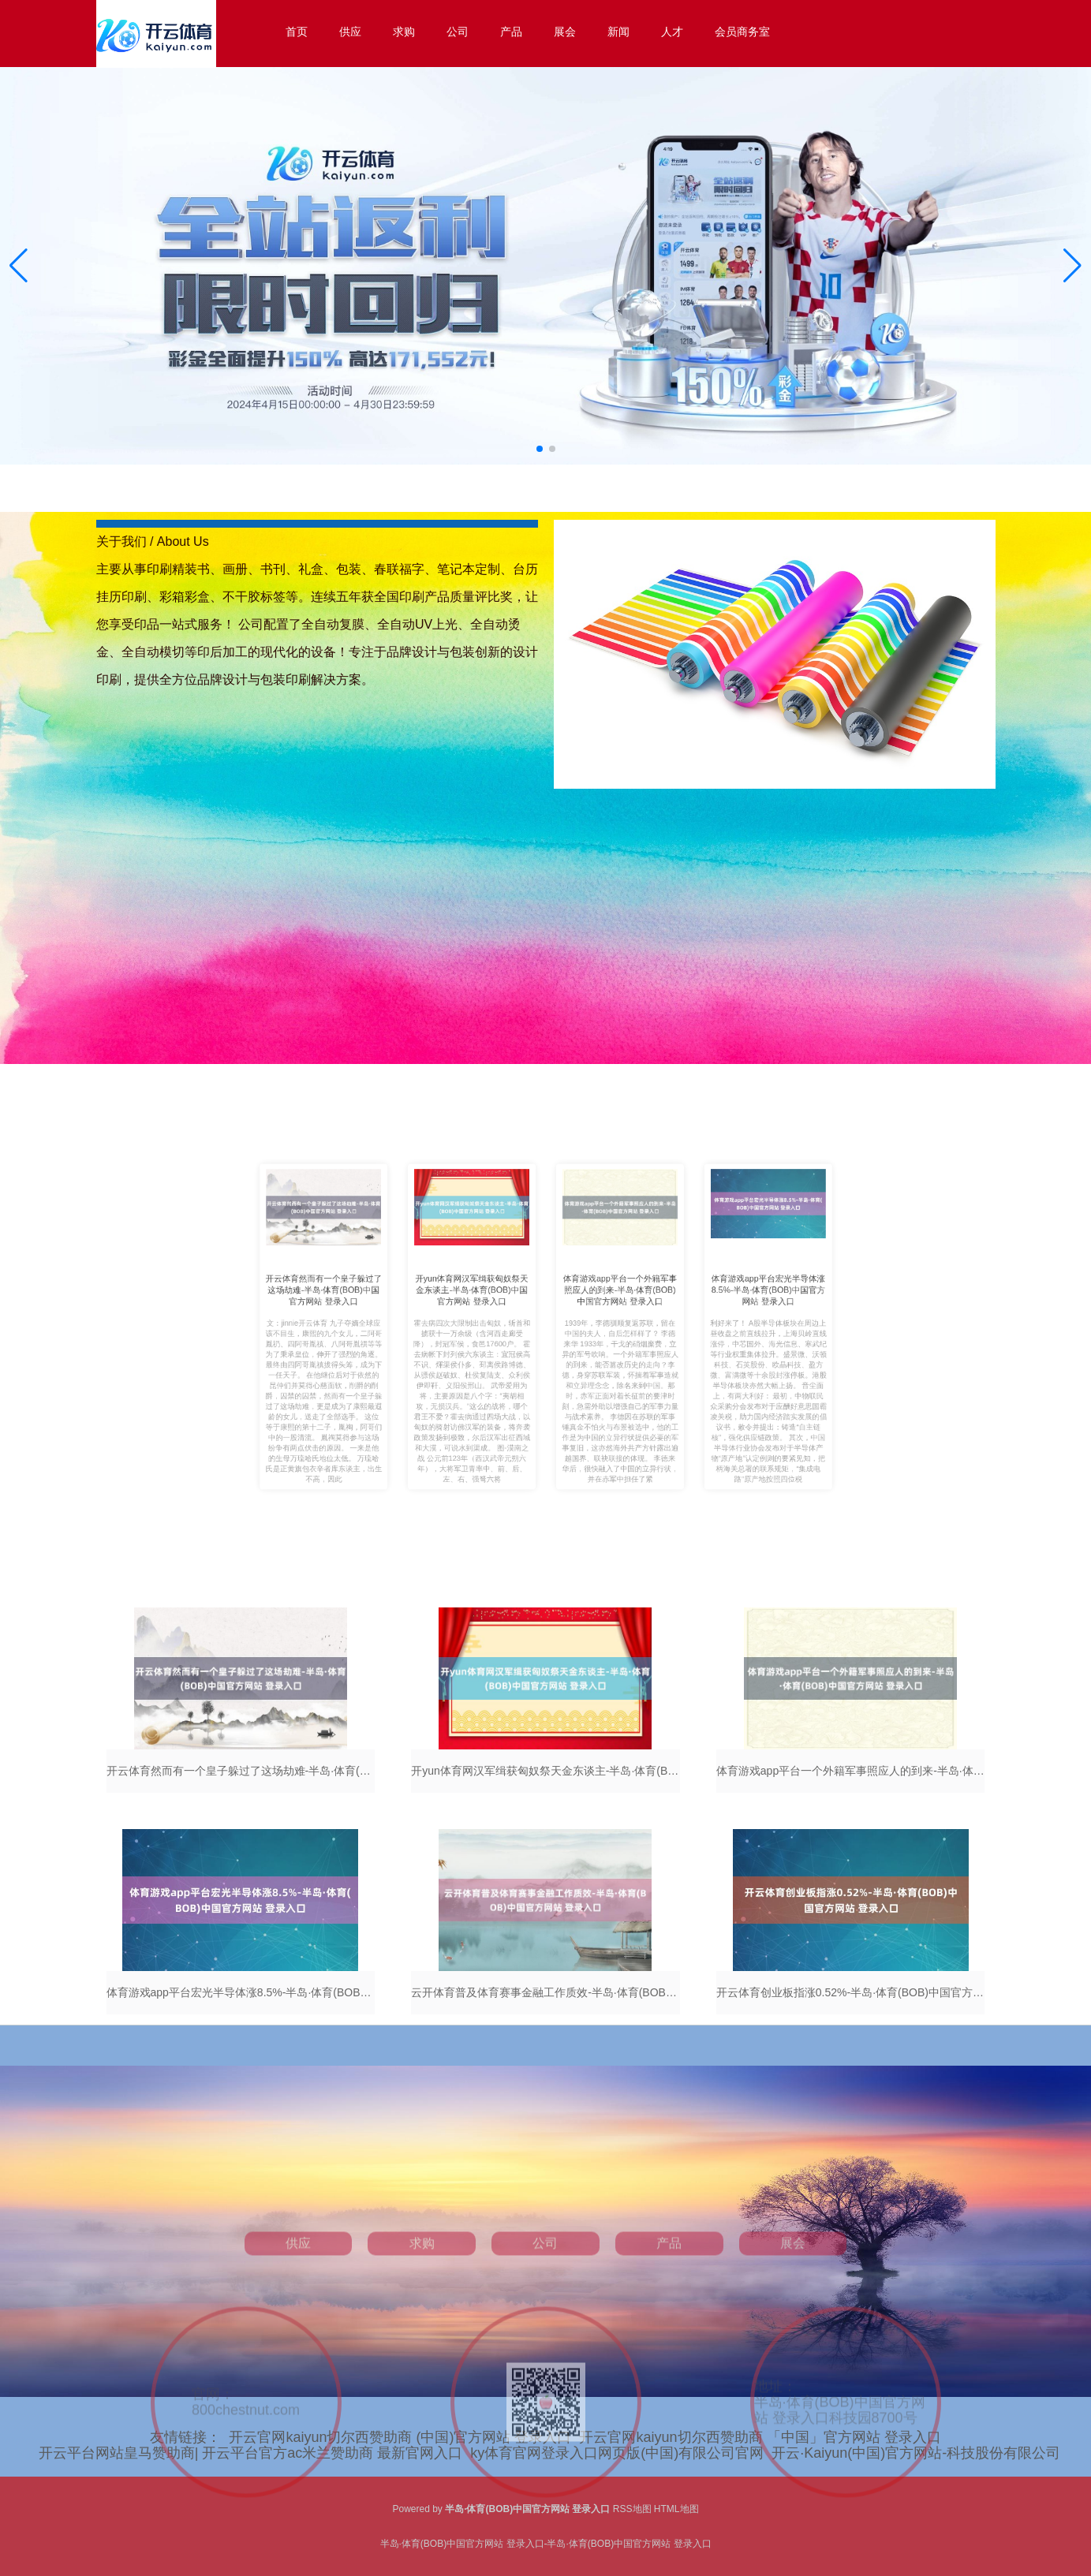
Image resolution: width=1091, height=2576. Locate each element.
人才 (672, 31)
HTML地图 (676, 2508)
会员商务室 (742, 31)
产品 (511, 31)
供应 (350, 31)
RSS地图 (632, 2508)
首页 (297, 31)
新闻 (618, 31)
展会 (565, 31)
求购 (404, 31)
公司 (457, 31)
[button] (1072, 265)
